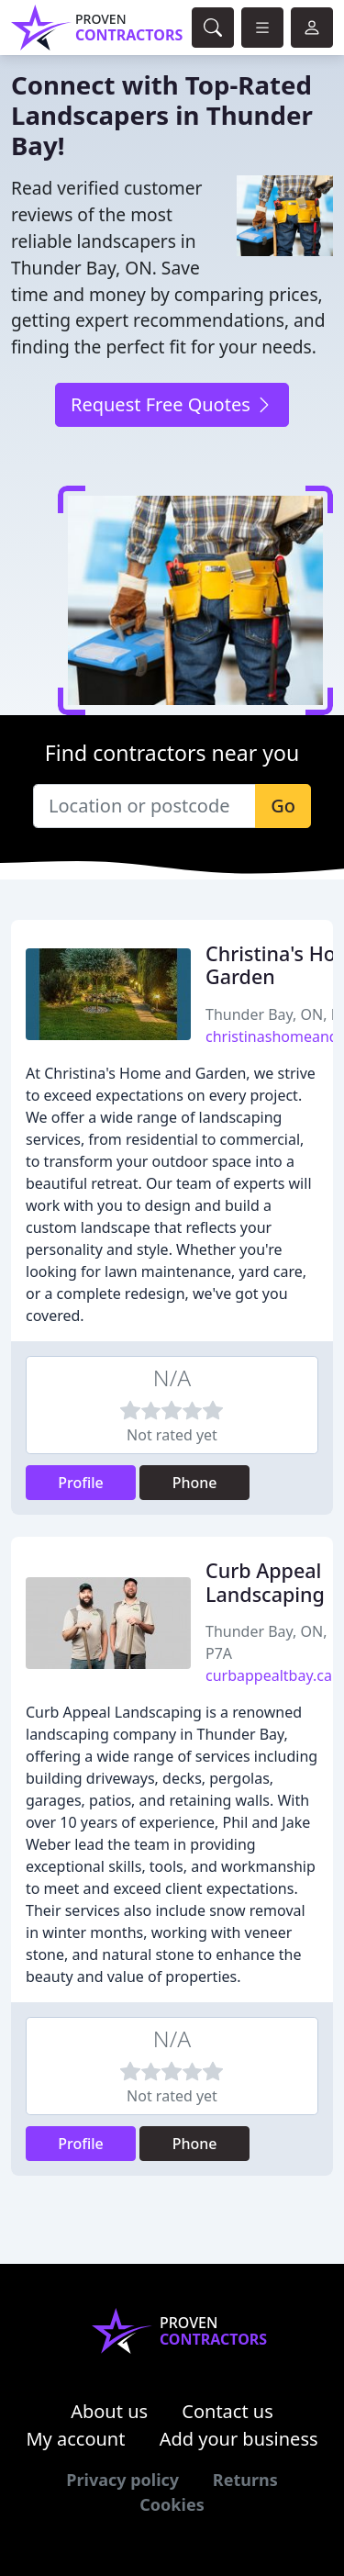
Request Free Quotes (172, 404)
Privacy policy (122, 2480)
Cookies (171, 2504)
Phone (194, 1483)
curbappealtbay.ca (268, 1675)
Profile (81, 1483)
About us (109, 2411)
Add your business (239, 2438)
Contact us (227, 2411)
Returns (245, 2480)
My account (75, 2438)
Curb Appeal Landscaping (265, 1582)
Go (283, 805)
